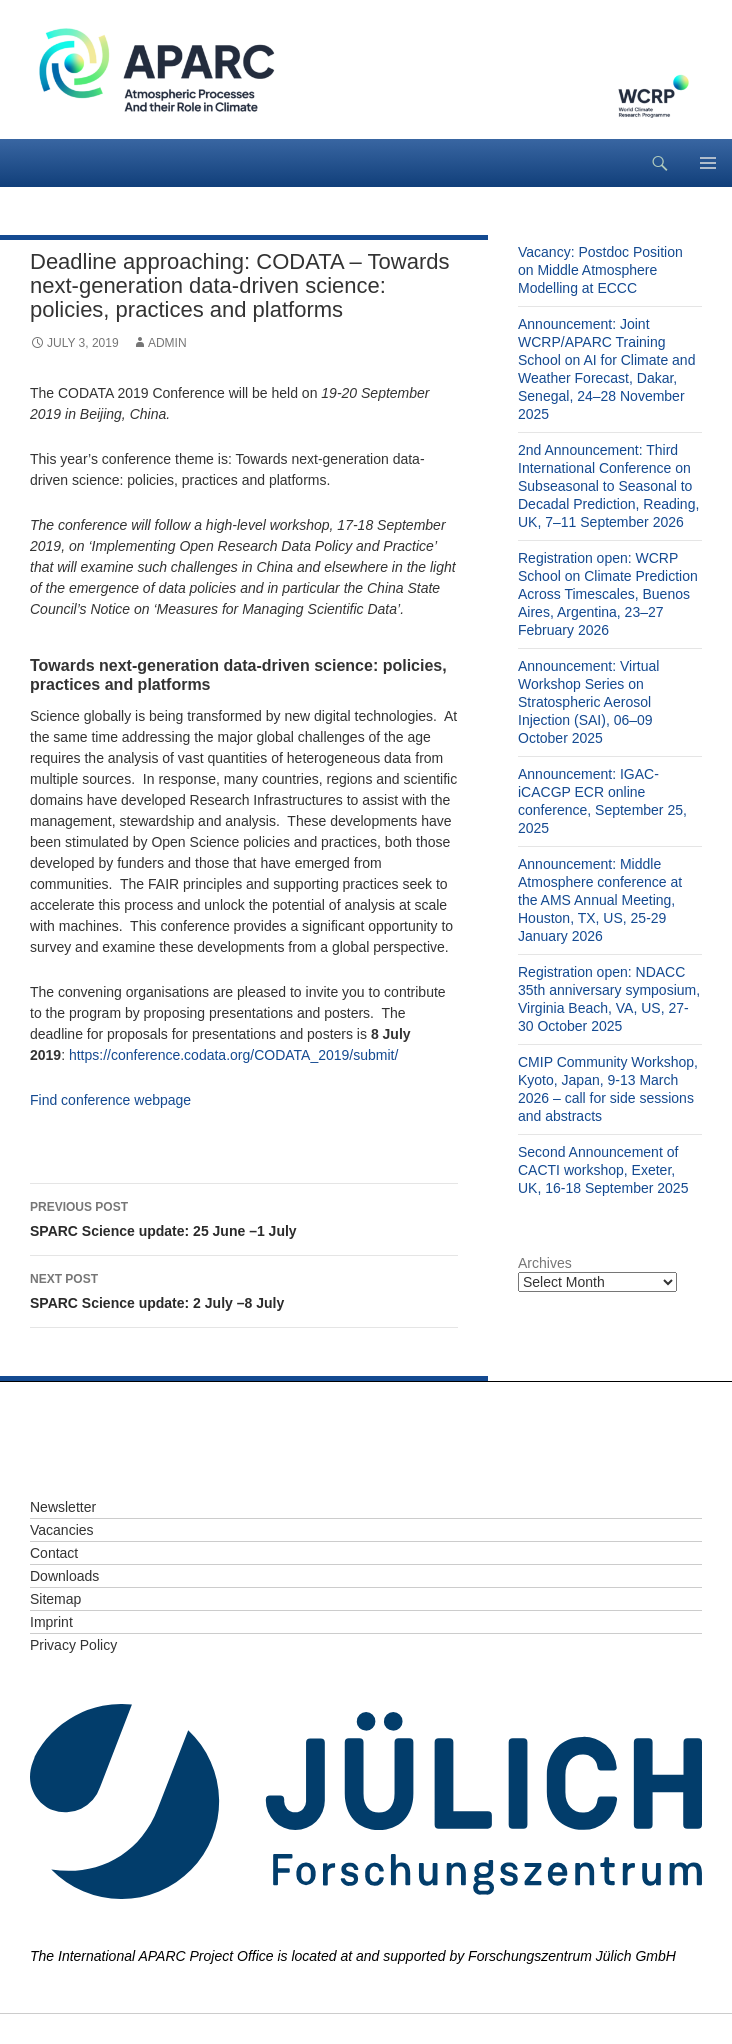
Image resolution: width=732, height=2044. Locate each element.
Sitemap (55, 1599)
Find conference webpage (110, 1100)
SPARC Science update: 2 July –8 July (244, 1289)
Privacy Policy (73, 1645)
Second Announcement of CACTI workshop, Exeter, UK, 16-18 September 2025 (603, 1170)
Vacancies (62, 1530)
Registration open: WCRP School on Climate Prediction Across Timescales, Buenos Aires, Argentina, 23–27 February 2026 (608, 594)
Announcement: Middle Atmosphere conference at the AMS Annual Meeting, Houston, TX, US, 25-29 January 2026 (600, 900)
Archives (545, 1263)
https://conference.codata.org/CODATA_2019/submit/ (233, 1055)
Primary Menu (708, 163)
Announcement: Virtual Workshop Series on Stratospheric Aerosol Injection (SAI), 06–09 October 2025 (588, 702)
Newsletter (63, 1507)
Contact (54, 1553)
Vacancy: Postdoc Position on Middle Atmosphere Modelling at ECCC (600, 270)
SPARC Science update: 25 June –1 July (244, 1217)
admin (167, 343)
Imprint (51, 1622)
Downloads (64, 1576)
